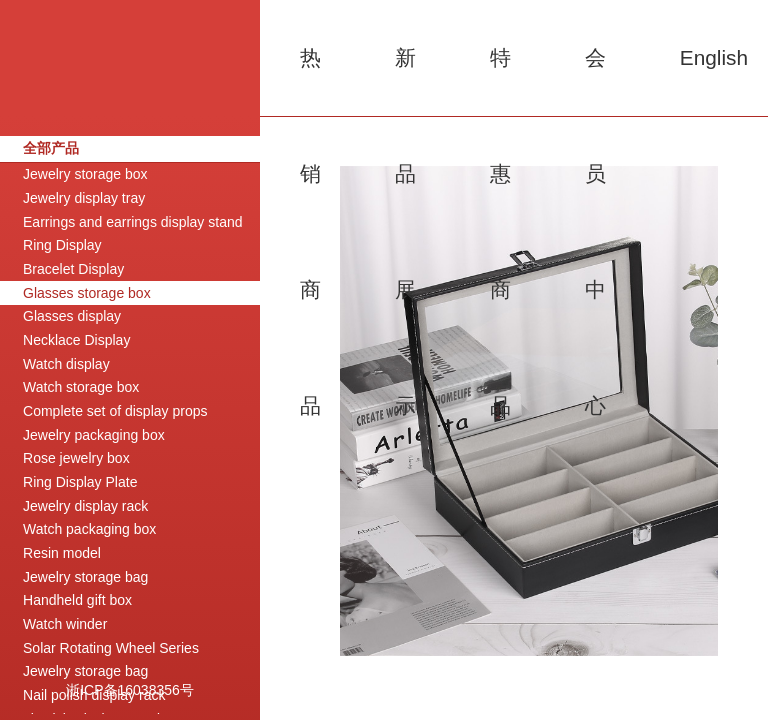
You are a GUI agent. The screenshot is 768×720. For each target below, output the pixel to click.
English (714, 57)
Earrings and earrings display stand (132, 222)
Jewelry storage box (85, 174)
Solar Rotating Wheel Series (111, 648)
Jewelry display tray (84, 198)
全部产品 (51, 148)
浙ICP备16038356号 (130, 690)
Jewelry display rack (85, 506)
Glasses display (72, 316)
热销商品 (310, 81)
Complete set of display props (115, 411)
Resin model (62, 553)
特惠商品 (500, 81)
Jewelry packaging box (94, 435)
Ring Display (62, 245)
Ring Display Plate (80, 482)
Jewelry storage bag (85, 577)
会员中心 (595, 81)
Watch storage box (81, 387)
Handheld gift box (77, 600)
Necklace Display (76, 340)
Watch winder (65, 624)
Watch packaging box (89, 529)
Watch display (66, 364)
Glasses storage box (87, 293)
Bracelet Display (73, 269)
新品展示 (405, 81)
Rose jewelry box (76, 458)
